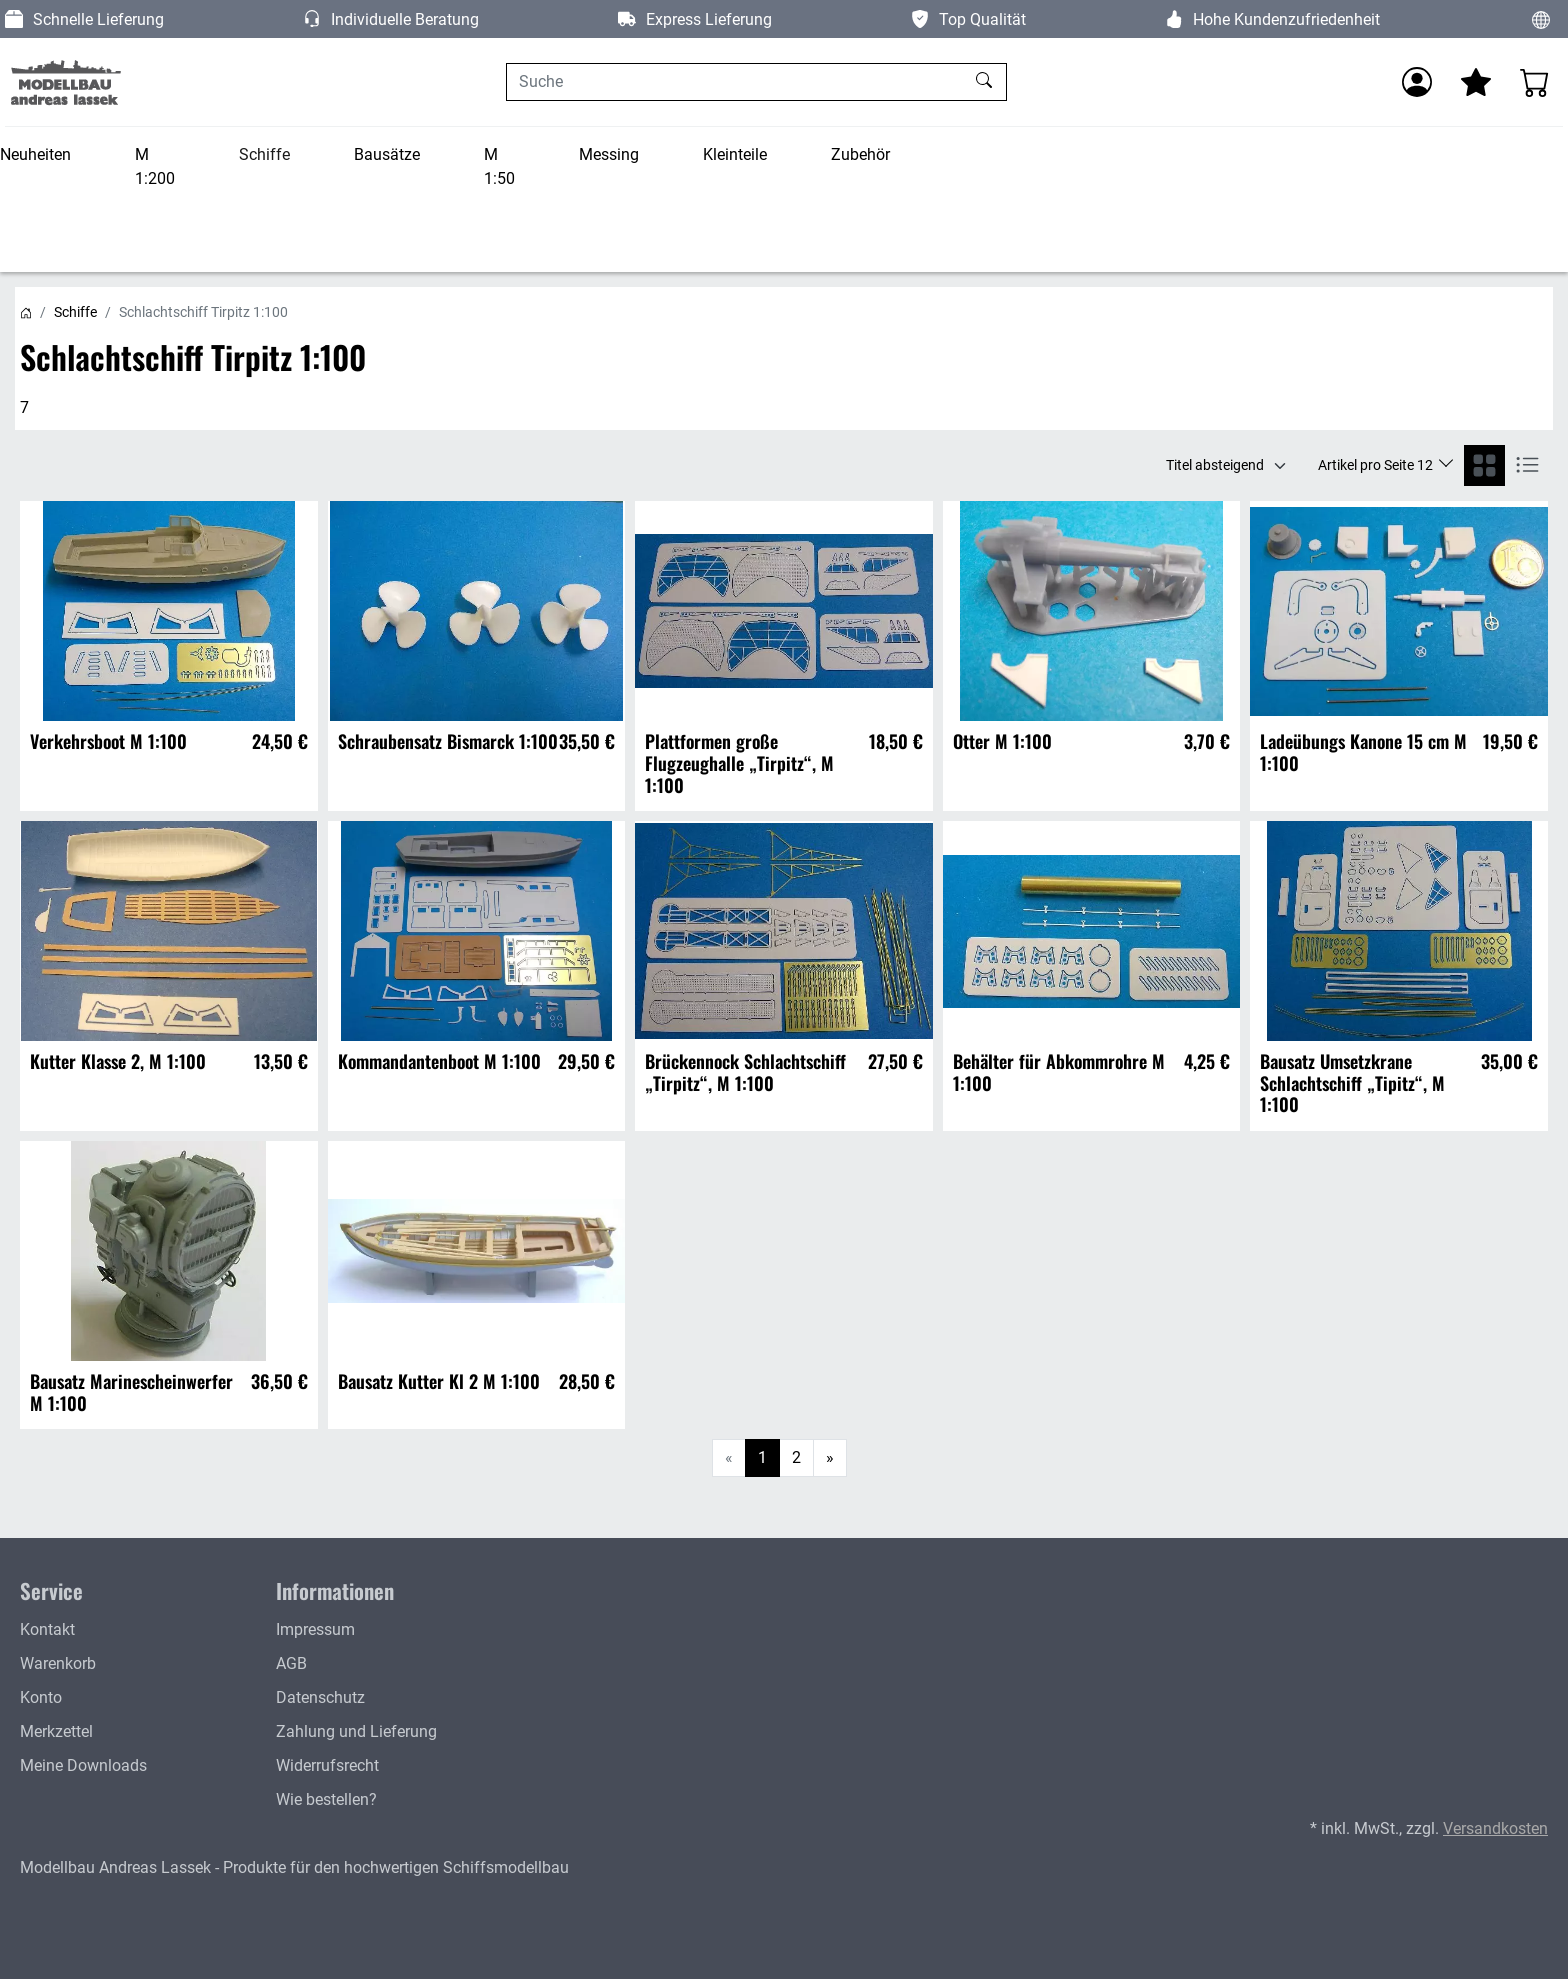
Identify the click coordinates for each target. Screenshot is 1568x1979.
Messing (609, 154)
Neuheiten (35, 154)
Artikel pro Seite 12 (1377, 465)
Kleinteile (735, 154)
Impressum (315, 1629)
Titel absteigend (1215, 465)
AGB (291, 1663)
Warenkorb (58, 1663)
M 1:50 (499, 166)
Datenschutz (320, 1697)
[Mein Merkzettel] (1476, 82)
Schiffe (264, 154)
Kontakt (47, 1629)
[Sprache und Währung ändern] (1541, 19)
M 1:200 (155, 166)
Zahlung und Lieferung (356, 1731)
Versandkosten (1495, 1828)
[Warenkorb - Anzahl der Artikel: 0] (1535, 82)
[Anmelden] (1417, 82)
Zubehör (860, 154)
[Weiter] (830, 1458)
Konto (41, 1697)
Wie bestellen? (326, 1799)
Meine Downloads (83, 1765)
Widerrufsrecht (327, 1765)
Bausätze (387, 154)
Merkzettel (56, 1731)
